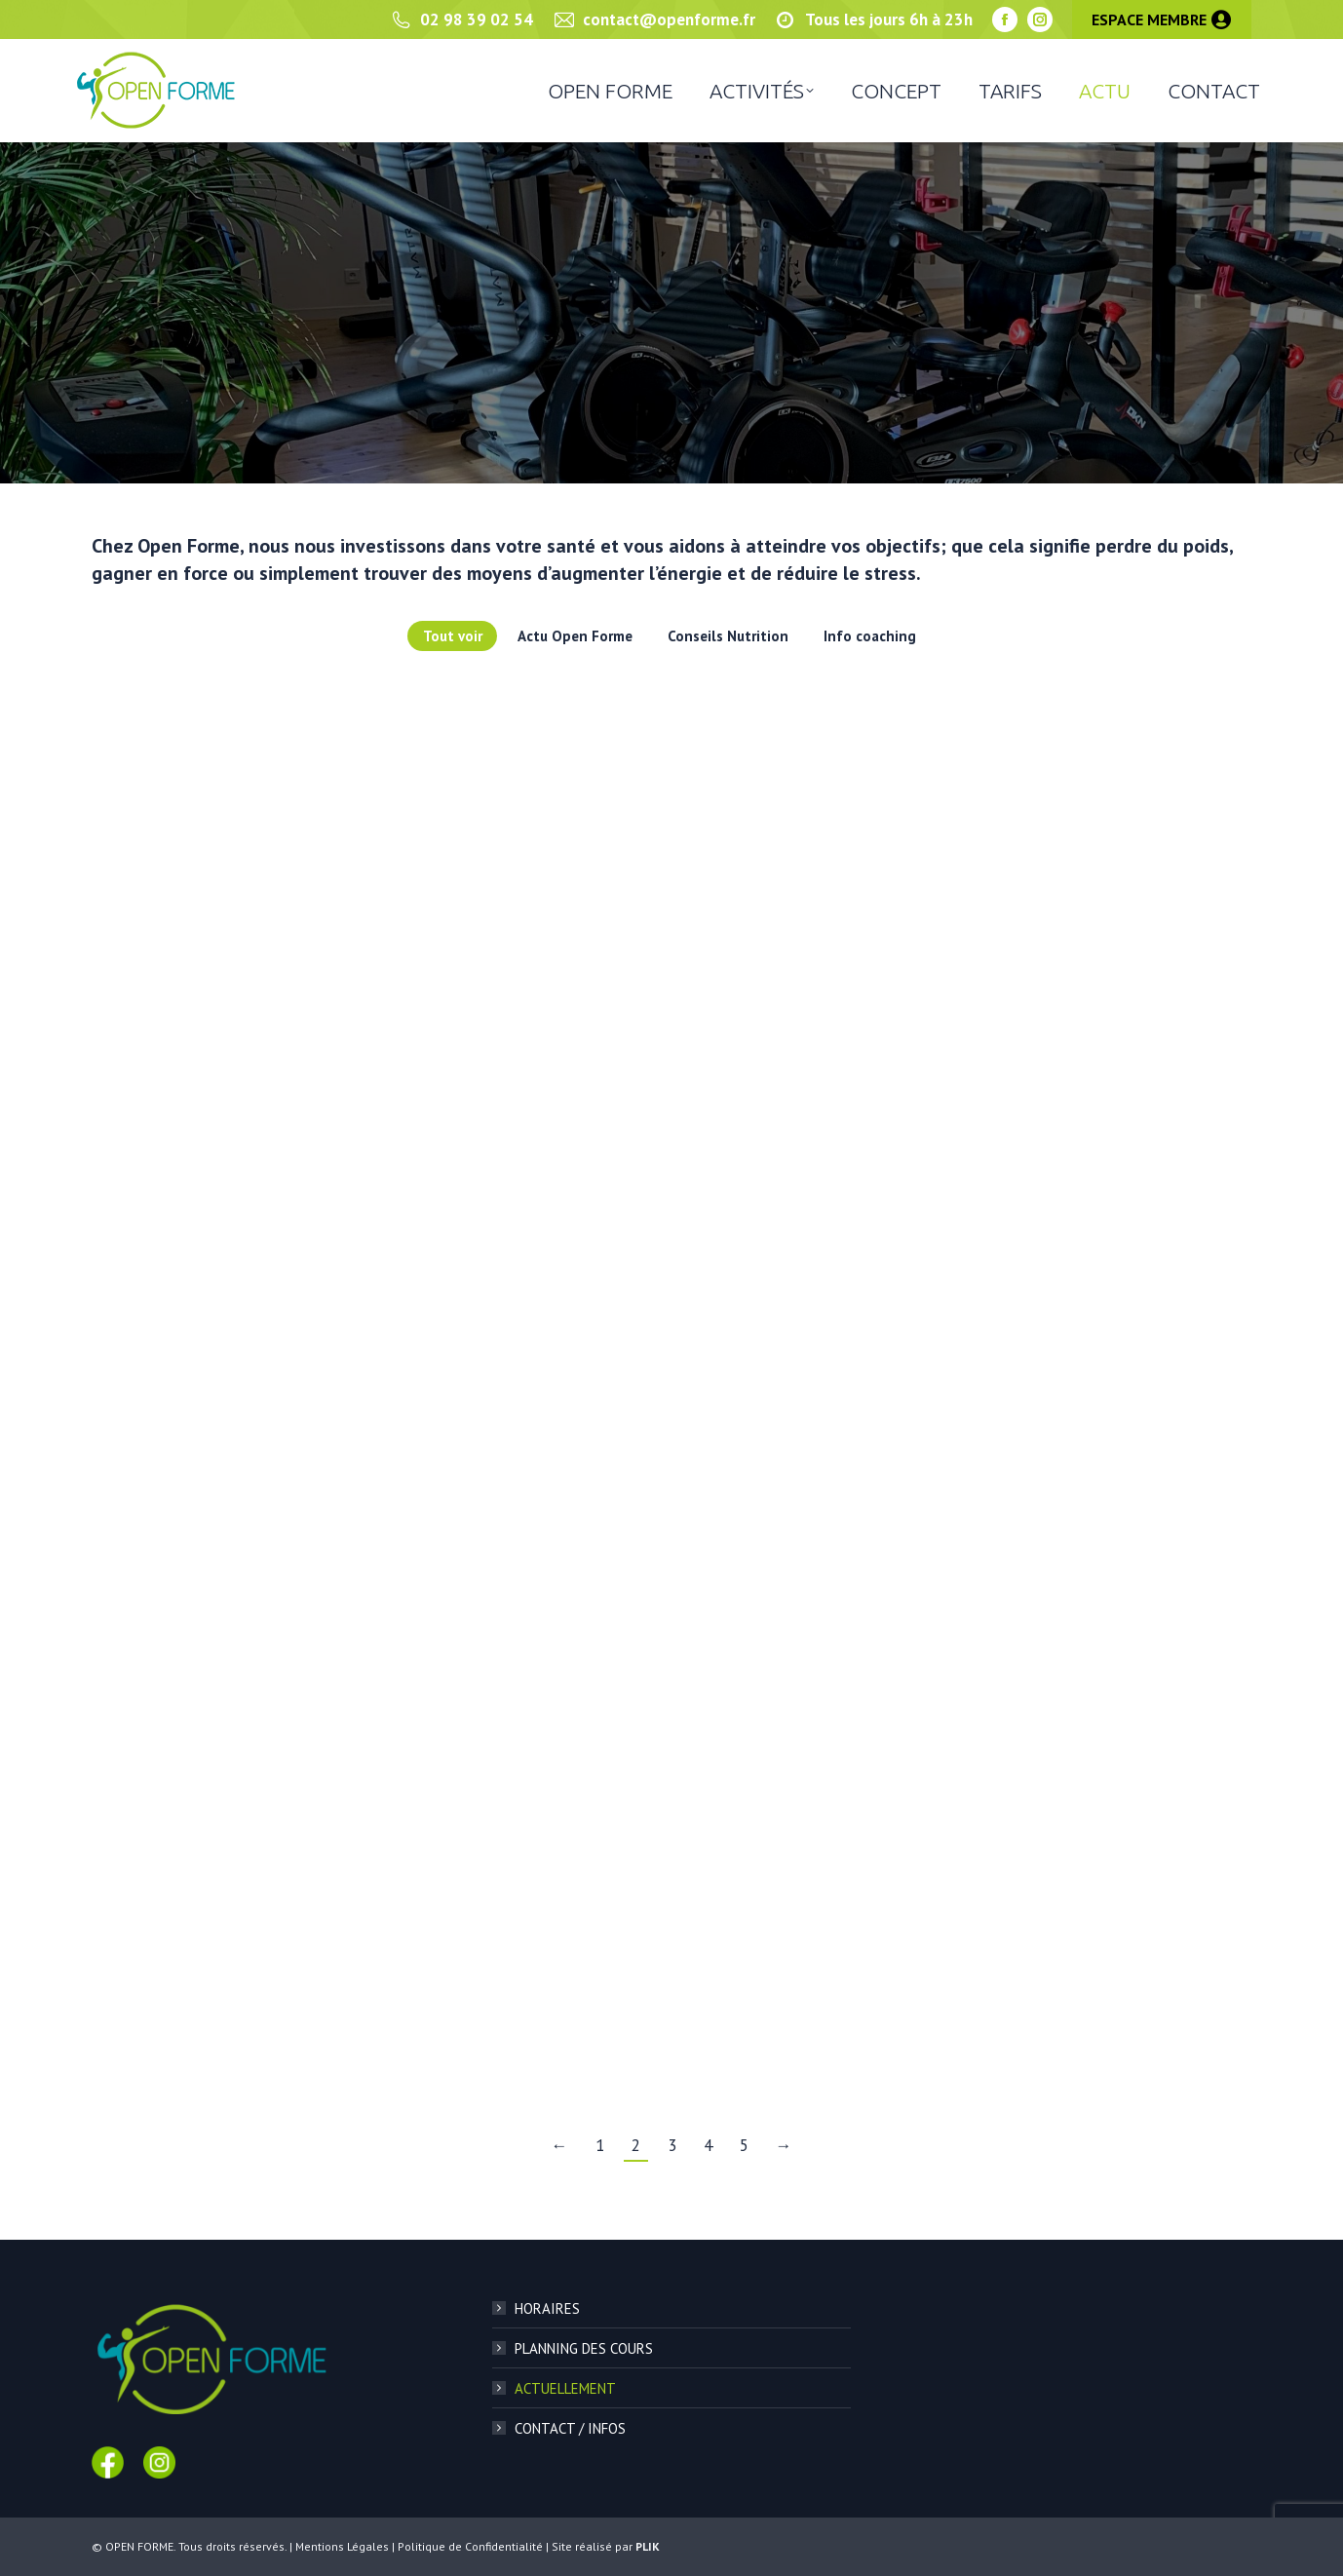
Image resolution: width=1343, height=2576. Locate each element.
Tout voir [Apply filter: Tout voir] (452, 636)
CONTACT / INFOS (570, 2428)
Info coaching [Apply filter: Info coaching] (870, 636)
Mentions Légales (342, 2546)
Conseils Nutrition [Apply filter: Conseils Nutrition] (728, 636)
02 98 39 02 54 (461, 20)
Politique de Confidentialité (470, 2546)
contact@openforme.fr (654, 20)
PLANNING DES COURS (584, 2348)
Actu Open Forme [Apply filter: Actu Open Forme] (575, 636)
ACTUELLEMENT (565, 2388)
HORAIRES (547, 2308)
